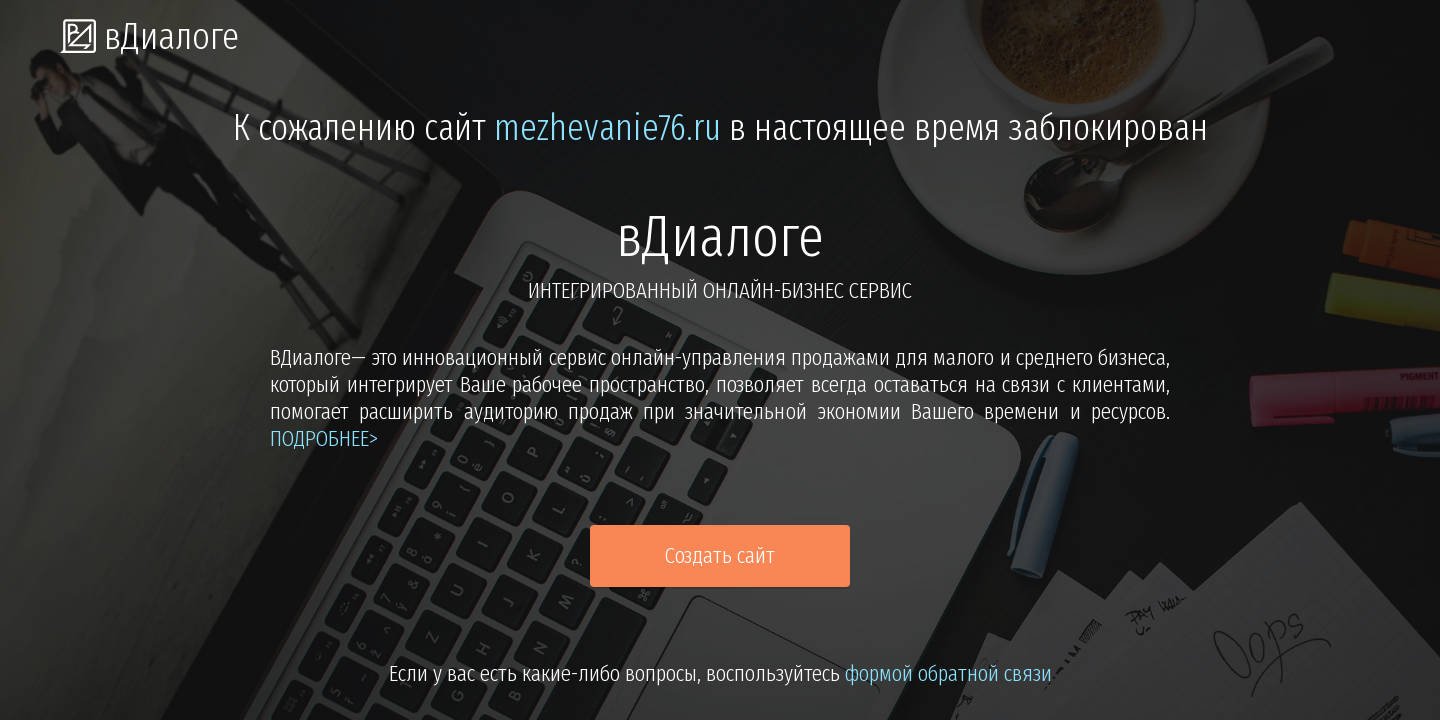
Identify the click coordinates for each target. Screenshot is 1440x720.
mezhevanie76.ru (607, 128)
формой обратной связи (948, 673)
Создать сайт (720, 555)
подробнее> (324, 438)
